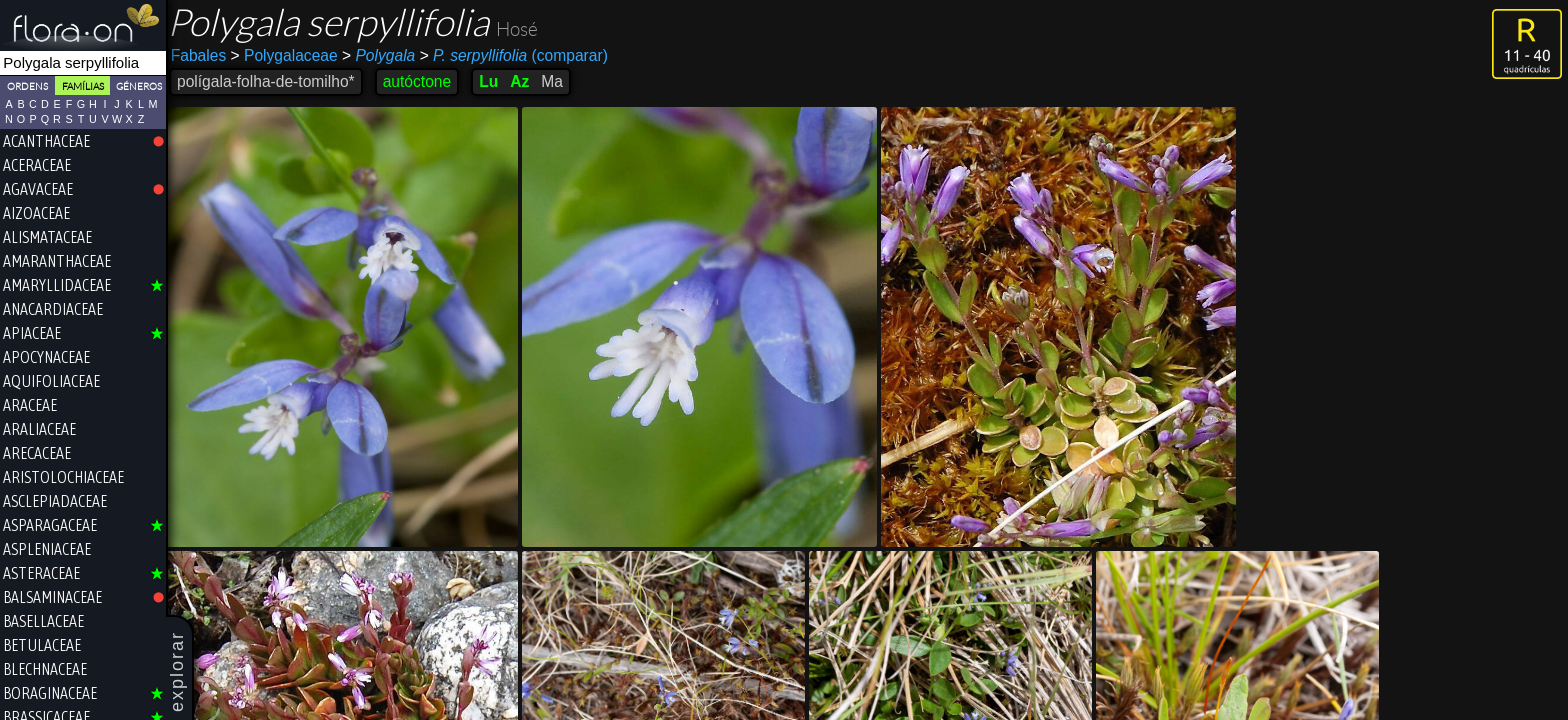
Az (524, 81)
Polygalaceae (289, 55)
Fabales (203, 55)
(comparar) (519, 56)
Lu (493, 81)
